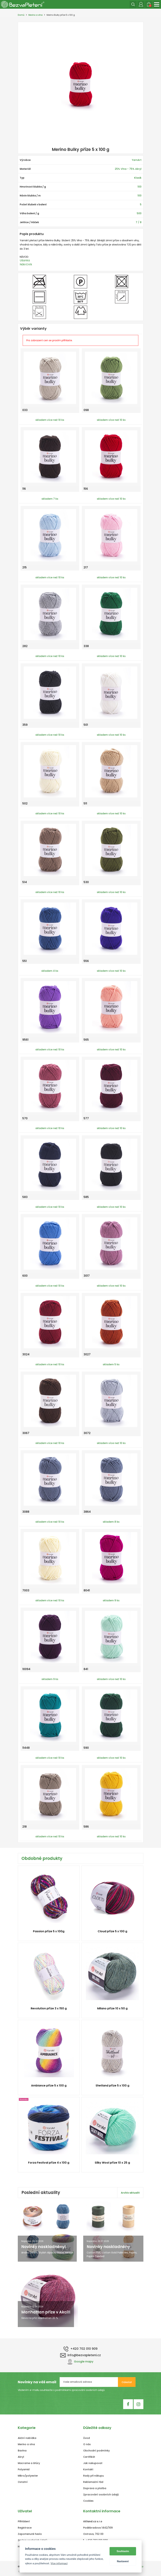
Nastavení (123, 2561)
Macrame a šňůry (29, 2463)
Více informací (59, 2563)
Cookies (88, 2501)
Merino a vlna (35, 14)
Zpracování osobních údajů (101, 2494)
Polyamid (23, 2469)
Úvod (86, 2438)
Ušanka (25, 260)
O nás (87, 2444)
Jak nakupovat (92, 2463)
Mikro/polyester (28, 2475)
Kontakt (88, 2469)
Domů (21, 14)
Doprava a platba (94, 2488)
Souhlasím (123, 2551)
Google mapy (80, 2362)
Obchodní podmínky (96, 2450)
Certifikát (89, 2457)
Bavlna (22, 2450)
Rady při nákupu (93, 2475)
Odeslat (127, 2382)
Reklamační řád (93, 2482)
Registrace (25, 2527)
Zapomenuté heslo (30, 2534)
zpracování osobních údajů (88, 2390)
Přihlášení (24, 2521)
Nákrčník (26, 264)
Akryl (21, 2457)
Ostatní (23, 2482)
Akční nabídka (27, 2438)
